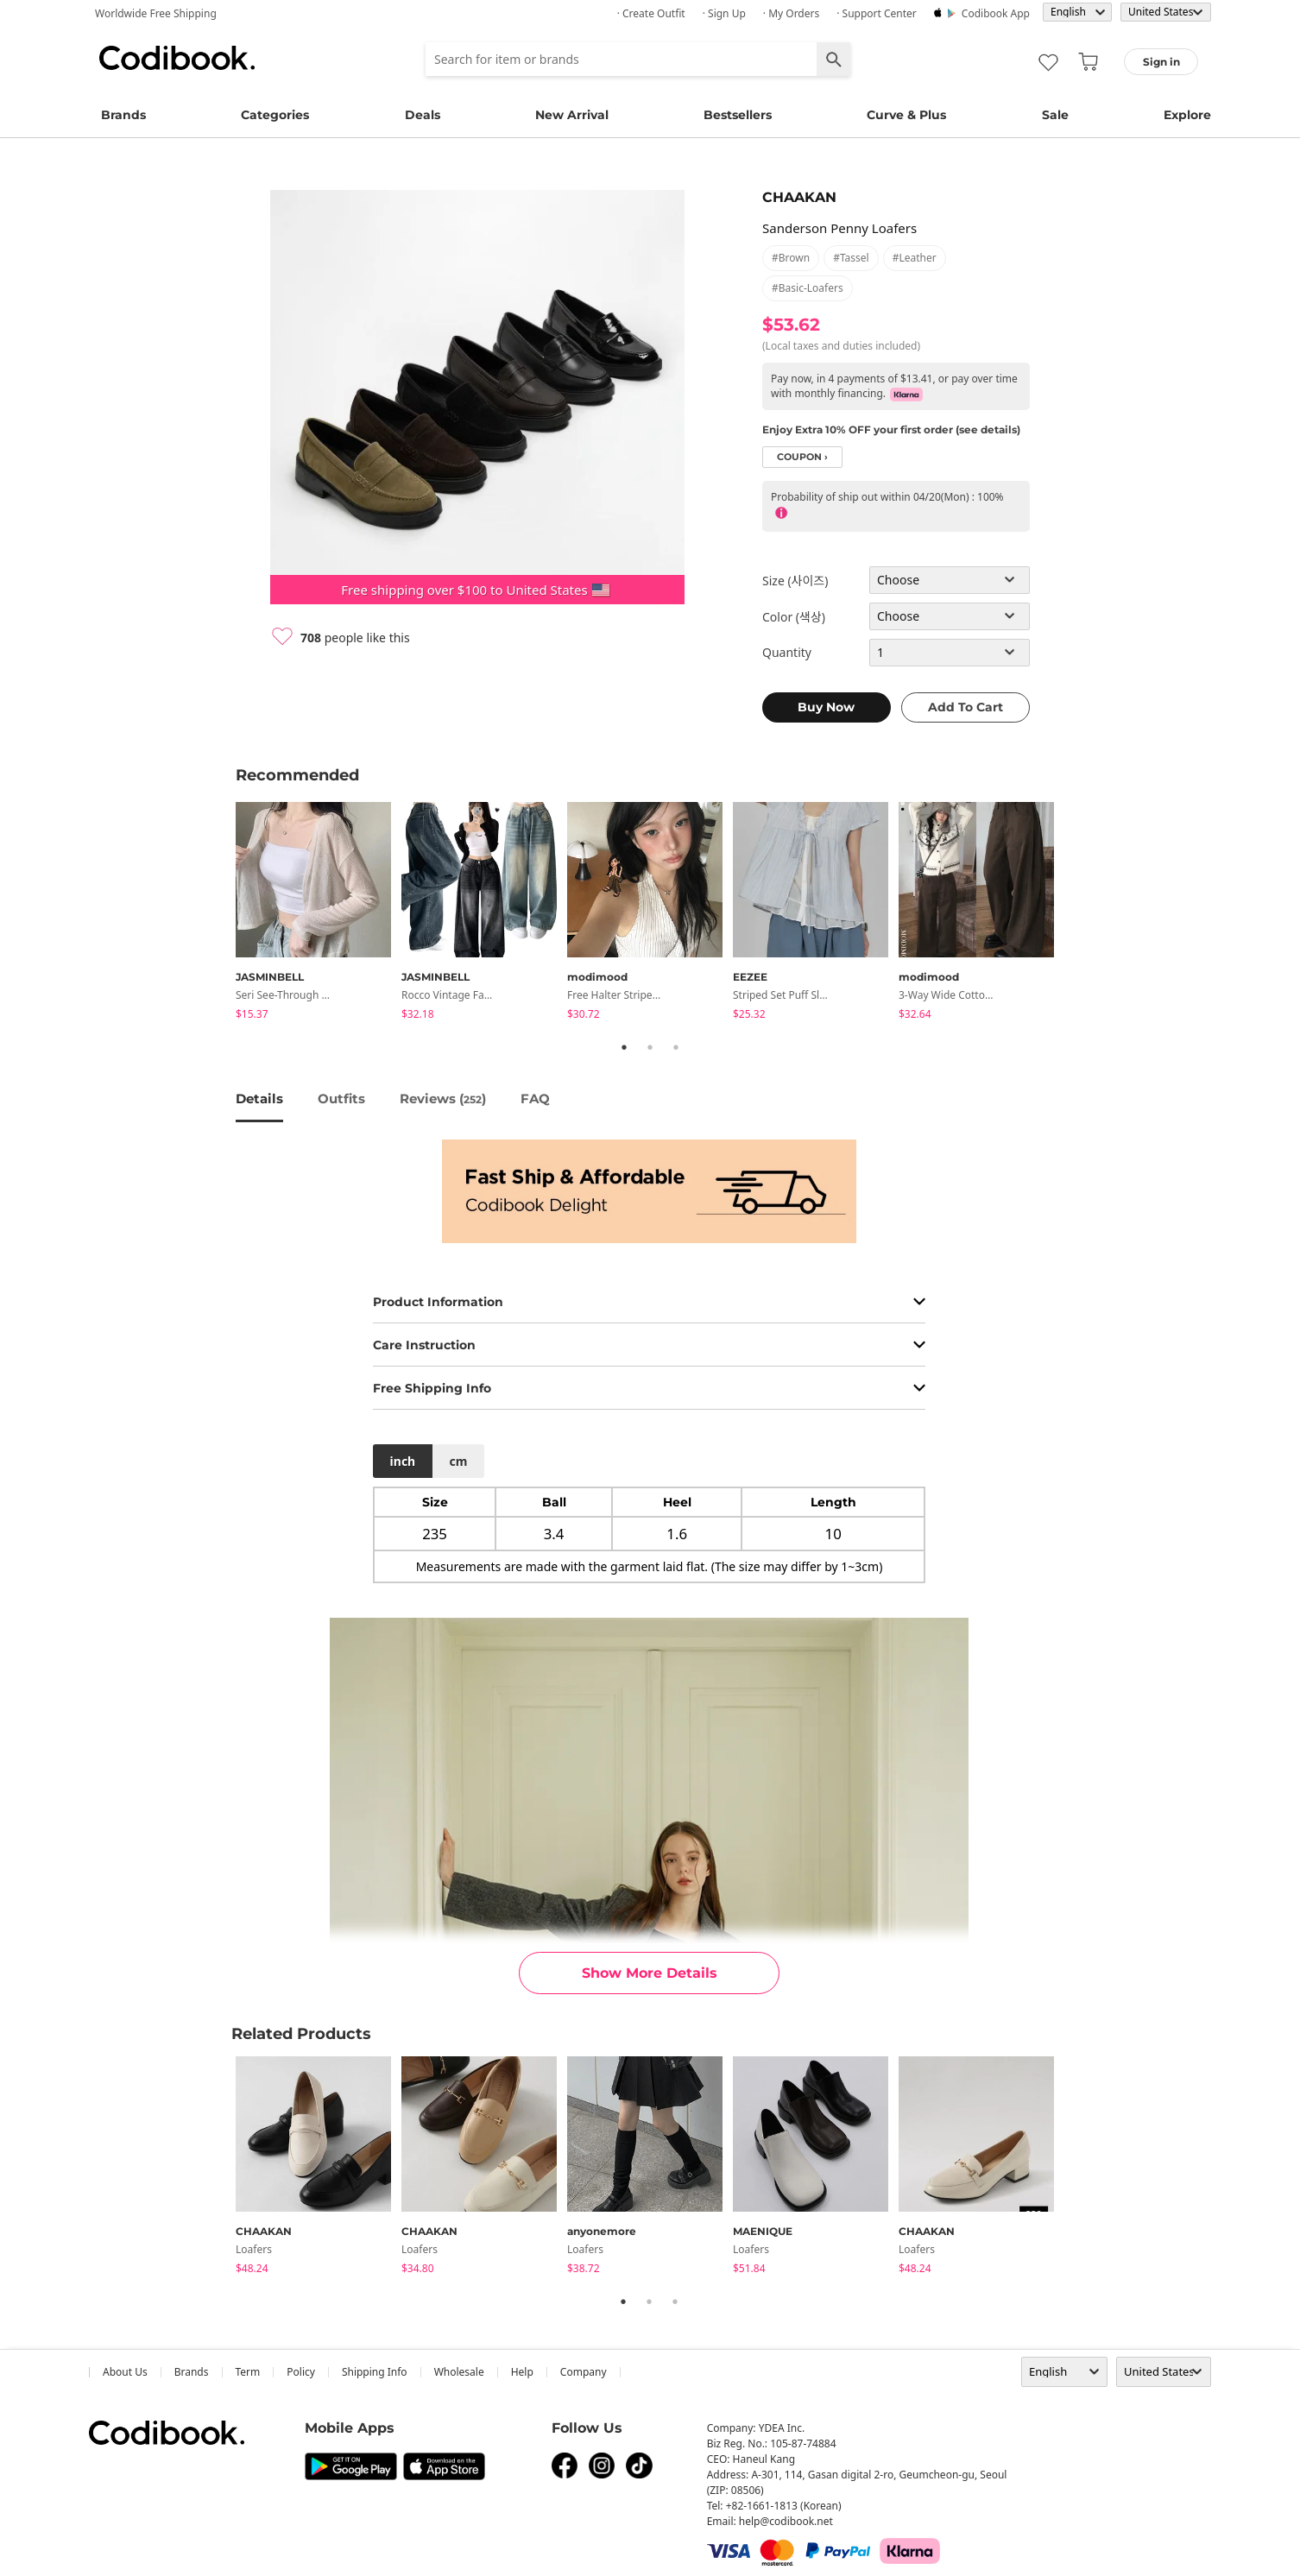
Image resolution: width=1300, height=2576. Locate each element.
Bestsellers (738, 115)
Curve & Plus (906, 115)
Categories (275, 115)
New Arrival (572, 115)
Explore (1187, 115)
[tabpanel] (318, 913)
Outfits (341, 1098)
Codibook (177, 57)
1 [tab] (624, 1047)
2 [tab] (650, 1047)
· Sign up (724, 13)
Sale (1055, 115)
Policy (301, 2371)
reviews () (443, 1098)
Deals (422, 115)
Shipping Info (374, 2371)
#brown (791, 257)
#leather (915, 257)
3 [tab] (676, 1047)
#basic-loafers (807, 288)
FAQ (535, 1098)
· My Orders (791, 13)
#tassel (851, 257)
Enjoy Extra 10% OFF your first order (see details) (891, 429)
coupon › (802, 457)
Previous (222, 913)
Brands (123, 115)
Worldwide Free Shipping (156, 13)
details (259, 1098)
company (583, 2371)
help (522, 2371)
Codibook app (996, 13)
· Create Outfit (651, 13)
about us (125, 2371)
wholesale (459, 2371)
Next (1077, 913)
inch (403, 1461)
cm (458, 1461)
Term (248, 2371)
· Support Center (876, 13)
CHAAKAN (799, 197)
